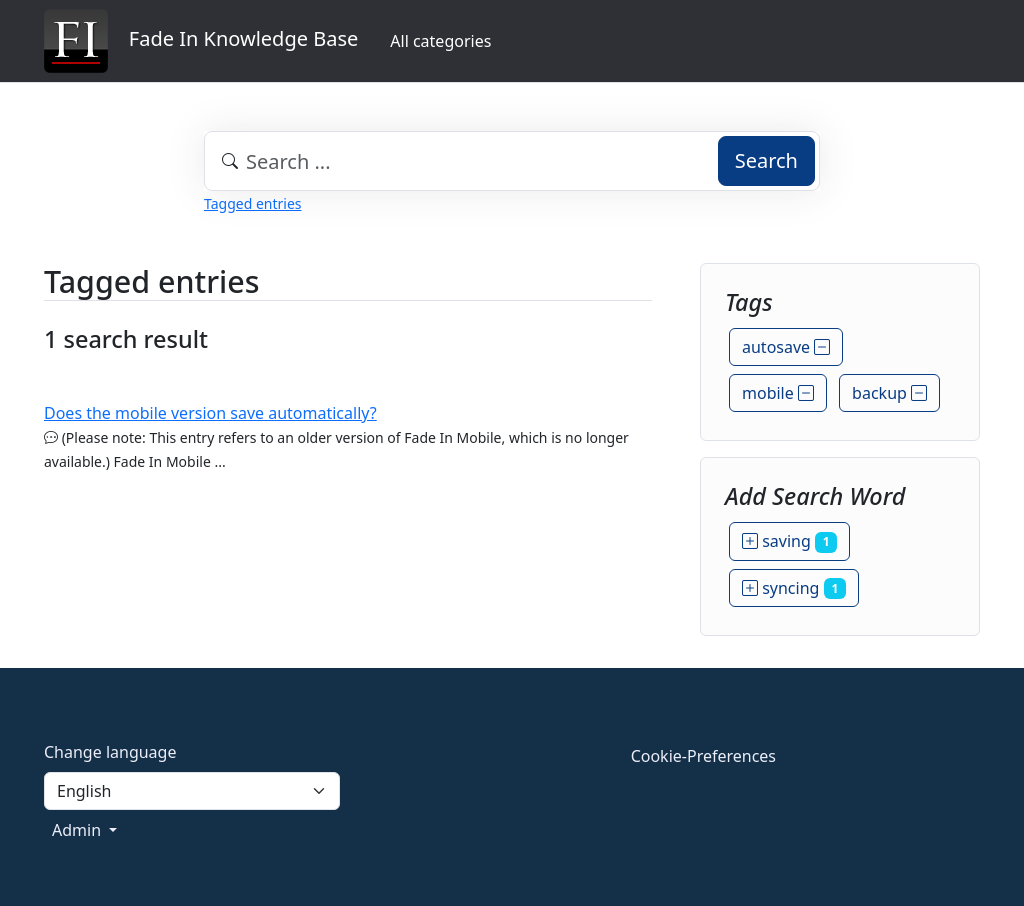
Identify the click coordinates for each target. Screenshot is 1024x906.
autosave (786, 347)
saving (789, 541)
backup (889, 393)
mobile (778, 393)
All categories (440, 41)
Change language (110, 752)
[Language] (192, 791)
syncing (794, 588)
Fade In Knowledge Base (201, 41)
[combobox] (512, 161)
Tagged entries (252, 203)
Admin (78, 830)
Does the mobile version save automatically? (210, 413)
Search (766, 160)
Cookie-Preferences (703, 756)
